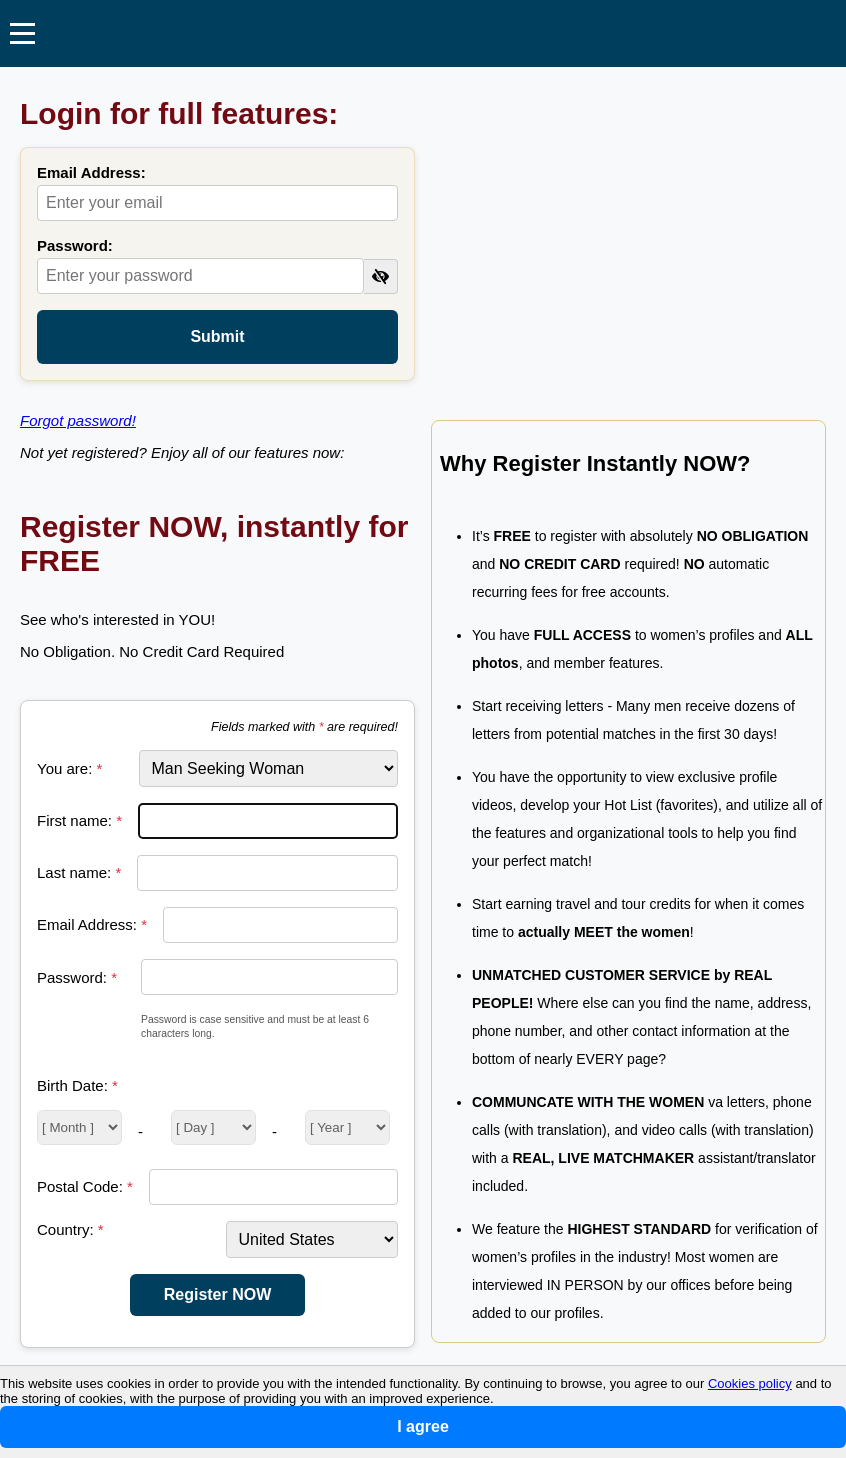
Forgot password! (78, 420)
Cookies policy (750, 1383)
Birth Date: (77, 1085)
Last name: (79, 872)
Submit (217, 336)
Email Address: (91, 172)
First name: (79, 820)
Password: (75, 245)
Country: (70, 1229)
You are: (69, 768)
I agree (423, 1426)
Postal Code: (85, 1186)
